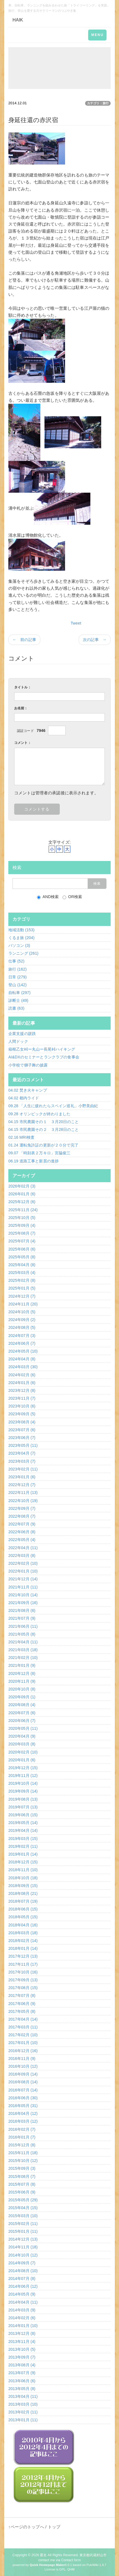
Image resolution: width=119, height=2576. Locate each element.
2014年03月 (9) (21, 2310)
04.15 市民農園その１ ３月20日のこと (43, 1121)
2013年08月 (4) (21, 2365)
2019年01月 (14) (23, 1854)
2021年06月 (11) (23, 1626)
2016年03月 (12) (23, 2121)
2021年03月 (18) (23, 1650)
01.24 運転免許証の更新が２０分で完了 (43, 1145)
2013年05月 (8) (21, 2388)
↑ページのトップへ (26, 2526)
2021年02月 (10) (23, 1657)
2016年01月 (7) (21, 2137)
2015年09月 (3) (21, 2168)
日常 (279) (17, 977)
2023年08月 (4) (21, 1422)
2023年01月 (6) (21, 1477)
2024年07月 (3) (21, 1335)
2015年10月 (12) (23, 2160)
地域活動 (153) (21, 930)
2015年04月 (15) (23, 2207)
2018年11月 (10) (23, 1870)
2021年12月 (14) (23, 1579)
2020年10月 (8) (21, 1689)
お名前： (21, 708)
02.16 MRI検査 (21, 1137)
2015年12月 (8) (21, 2145)
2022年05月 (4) (21, 1539)
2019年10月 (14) (23, 1783)
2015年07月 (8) (21, 2184)
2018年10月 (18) (23, 1878)
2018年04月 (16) (23, 1925)
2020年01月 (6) (21, 1760)
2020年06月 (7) (21, 1720)
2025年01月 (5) (21, 1288)
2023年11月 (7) (21, 1398)
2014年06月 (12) (23, 2286)
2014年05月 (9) (21, 2294)
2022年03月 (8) (21, 1555)
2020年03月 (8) (21, 1744)
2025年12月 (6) (21, 1201)
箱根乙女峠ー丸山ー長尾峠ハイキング (41, 1049)
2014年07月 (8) (21, 2278)
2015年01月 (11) (23, 2231)
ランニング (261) (23, 953)
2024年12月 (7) (21, 1296)
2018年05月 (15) (23, 1917)
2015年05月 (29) (23, 2200)
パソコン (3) (19, 945)
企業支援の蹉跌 (22, 1033)
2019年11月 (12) (23, 1775)
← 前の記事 (24, 639)
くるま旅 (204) (21, 937)
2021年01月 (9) (21, 1665)
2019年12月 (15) (23, 1767)
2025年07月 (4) (21, 1241)
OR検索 (72, 896)
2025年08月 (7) (21, 1233)
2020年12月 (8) (21, 1673)
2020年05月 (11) (23, 1728)
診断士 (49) (18, 1000)
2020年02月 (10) (23, 1752)
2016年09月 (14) (23, 2074)
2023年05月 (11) (23, 1445)
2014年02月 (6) (21, 2318)
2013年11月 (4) (21, 2341)
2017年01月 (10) (23, 2042)
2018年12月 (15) (23, 1862)
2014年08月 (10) (23, 2270)
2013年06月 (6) (21, 2381)
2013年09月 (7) (21, 2357)
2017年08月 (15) (23, 1987)
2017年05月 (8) (21, 2011)
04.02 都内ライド (23, 1098)
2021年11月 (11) (23, 1587)
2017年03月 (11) (23, 2027)
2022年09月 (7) (21, 1508)
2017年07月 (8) (21, 1995)
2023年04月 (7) (21, 1453)
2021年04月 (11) (23, 1642)
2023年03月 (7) (21, 1461)
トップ (54, 2526)
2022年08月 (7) (21, 1516)
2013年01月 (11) (23, 2420)
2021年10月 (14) (23, 1595)
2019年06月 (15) (23, 1815)
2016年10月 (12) (23, 2066)
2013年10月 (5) (21, 2349)
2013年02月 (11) (23, 2412)
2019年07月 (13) (23, 1807)
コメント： (22, 743)
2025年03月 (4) (21, 1272)
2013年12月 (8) (21, 2333)
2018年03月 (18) (23, 1933)
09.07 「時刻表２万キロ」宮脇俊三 (39, 1153)
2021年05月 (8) (21, 1634)
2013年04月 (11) (23, 2396)
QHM (71, 2569)
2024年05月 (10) (23, 1351)
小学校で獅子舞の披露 (28, 1065)
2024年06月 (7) (21, 1343)
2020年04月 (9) (21, 1736)
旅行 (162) (17, 969)
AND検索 (48, 896)
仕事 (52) (16, 961)
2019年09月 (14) (23, 1791)
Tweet (76, 623)
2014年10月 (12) (23, 2255)
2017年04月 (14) (23, 2019)
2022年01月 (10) (23, 1571)
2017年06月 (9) (21, 2003)
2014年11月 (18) (23, 2247)
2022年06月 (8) (21, 1532)
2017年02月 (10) (23, 2035)
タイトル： (22, 687)
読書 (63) (16, 1008)
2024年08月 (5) (21, 1327)
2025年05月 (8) (21, 1257)
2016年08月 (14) (23, 2082)
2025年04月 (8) (21, 1264)
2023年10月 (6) (21, 1406)
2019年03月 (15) (23, 1838)
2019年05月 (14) (23, 1822)
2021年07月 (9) (21, 1618)
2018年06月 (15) (23, 1909)
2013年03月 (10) (23, 2404)
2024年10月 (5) (21, 1312)
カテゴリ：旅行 (98, 103)
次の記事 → (94, 639)
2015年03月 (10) (23, 2216)
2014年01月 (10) (23, 2325)
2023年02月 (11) (23, 1469)
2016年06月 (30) (23, 2098)
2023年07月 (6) (21, 1430)
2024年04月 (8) (21, 1359)
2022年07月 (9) (21, 1524)
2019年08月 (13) (23, 1799)
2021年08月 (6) (21, 1610)
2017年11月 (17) (23, 1964)
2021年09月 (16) (23, 1602)
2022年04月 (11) (23, 1547)
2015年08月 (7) (21, 2176)
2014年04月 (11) (23, 2302)
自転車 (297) (19, 992)
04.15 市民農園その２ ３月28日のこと (43, 1129)
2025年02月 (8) (21, 1280)
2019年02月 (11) (23, 1846)
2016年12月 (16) (23, 2050)
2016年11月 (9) (21, 2058)
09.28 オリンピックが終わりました (39, 1114)
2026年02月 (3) (21, 1186)
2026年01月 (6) (21, 1194)
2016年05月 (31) (23, 2105)
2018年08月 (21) (23, 1893)
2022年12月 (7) (21, 1484)
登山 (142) (17, 985)
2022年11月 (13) (23, 1492)
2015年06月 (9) (21, 2192)
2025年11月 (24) (23, 1210)
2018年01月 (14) (23, 1948)
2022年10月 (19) (23, 1500)
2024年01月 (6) (21, 1382)
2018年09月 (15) (23, 1885)
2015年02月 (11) (23, 2223)
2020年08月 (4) (21, 1704)
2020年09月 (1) (21, 1697)
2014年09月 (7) (21, 2263)
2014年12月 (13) (23, 2239)
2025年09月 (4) (21, 1225)
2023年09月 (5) (21, 1414)
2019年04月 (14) (23, 1830)
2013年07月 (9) (21, 2373)
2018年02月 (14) (23, 1940)
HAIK (18, 20)
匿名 (43, 2555)
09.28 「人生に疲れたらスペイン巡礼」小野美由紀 (53, 1106)
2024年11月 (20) (23, 1304)
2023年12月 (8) (21, 1390)
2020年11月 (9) (21, 1681)
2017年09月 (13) (23, 1980)
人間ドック (18, 1041)
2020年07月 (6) (21, 1713)
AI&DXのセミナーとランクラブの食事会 (43, 1057)
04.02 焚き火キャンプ (27, 1090)
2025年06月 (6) (21, 1249)
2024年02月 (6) (21, 1375)
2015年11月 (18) (23, 2153)
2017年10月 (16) (23, 1972)
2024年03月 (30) (23, 1367)
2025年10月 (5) (21, 1217)
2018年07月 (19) (23, 1901)
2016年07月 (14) (23, 2090)
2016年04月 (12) (23, 2113)
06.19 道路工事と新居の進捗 (33, 1161)
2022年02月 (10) (23, 1563)
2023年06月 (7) (21, 1437)
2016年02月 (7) (21, 2129)
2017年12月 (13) (23, 1956)
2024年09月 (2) (21, 1319)
